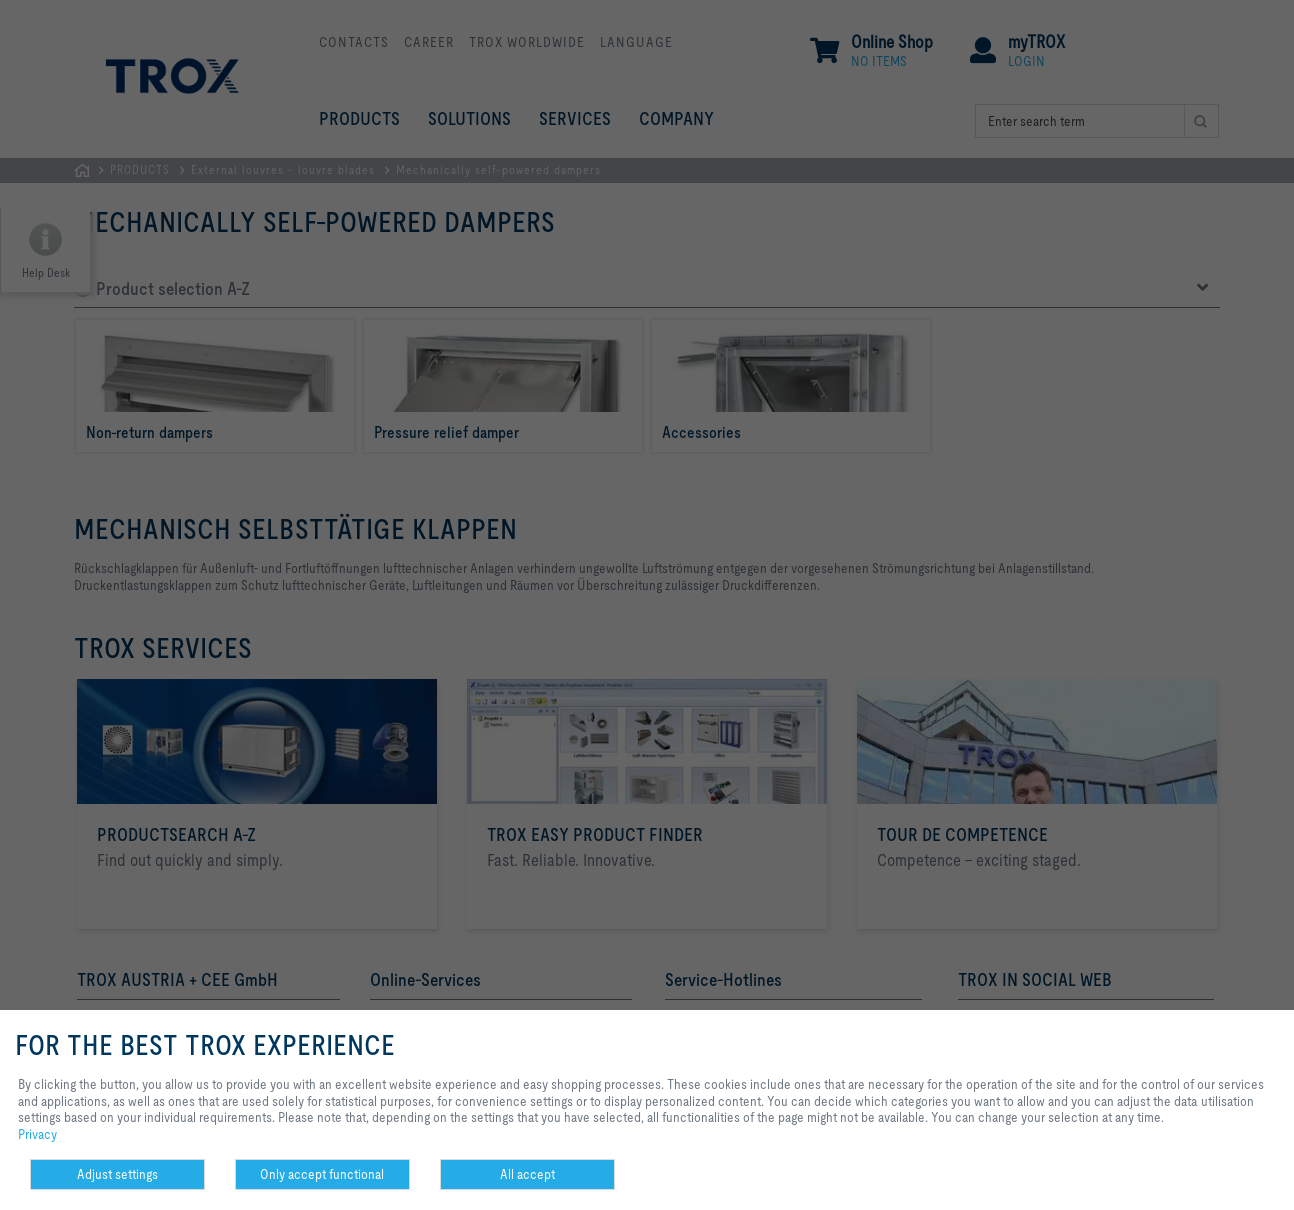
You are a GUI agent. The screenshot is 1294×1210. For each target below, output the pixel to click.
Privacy (37, 1134)
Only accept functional (322, 1174)
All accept (527, 1174)
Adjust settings (117, 1174)
